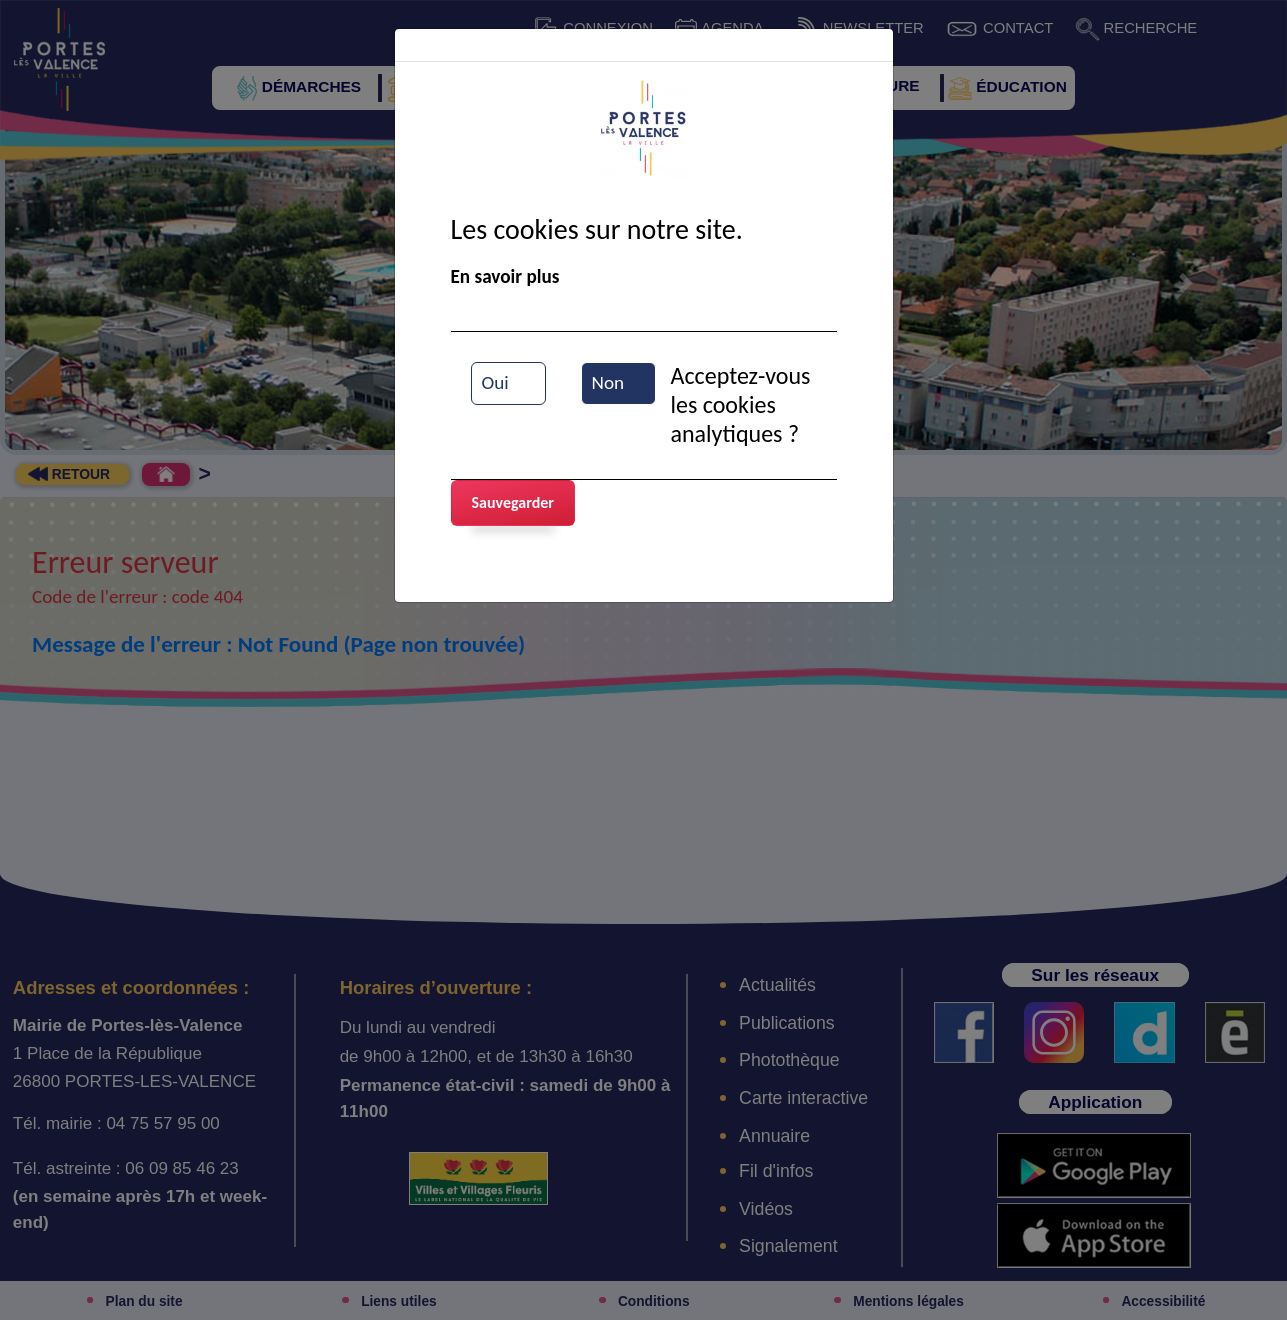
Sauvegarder (513, 502)
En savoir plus (505, 276)
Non (608, 382)
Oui (495, 382)
